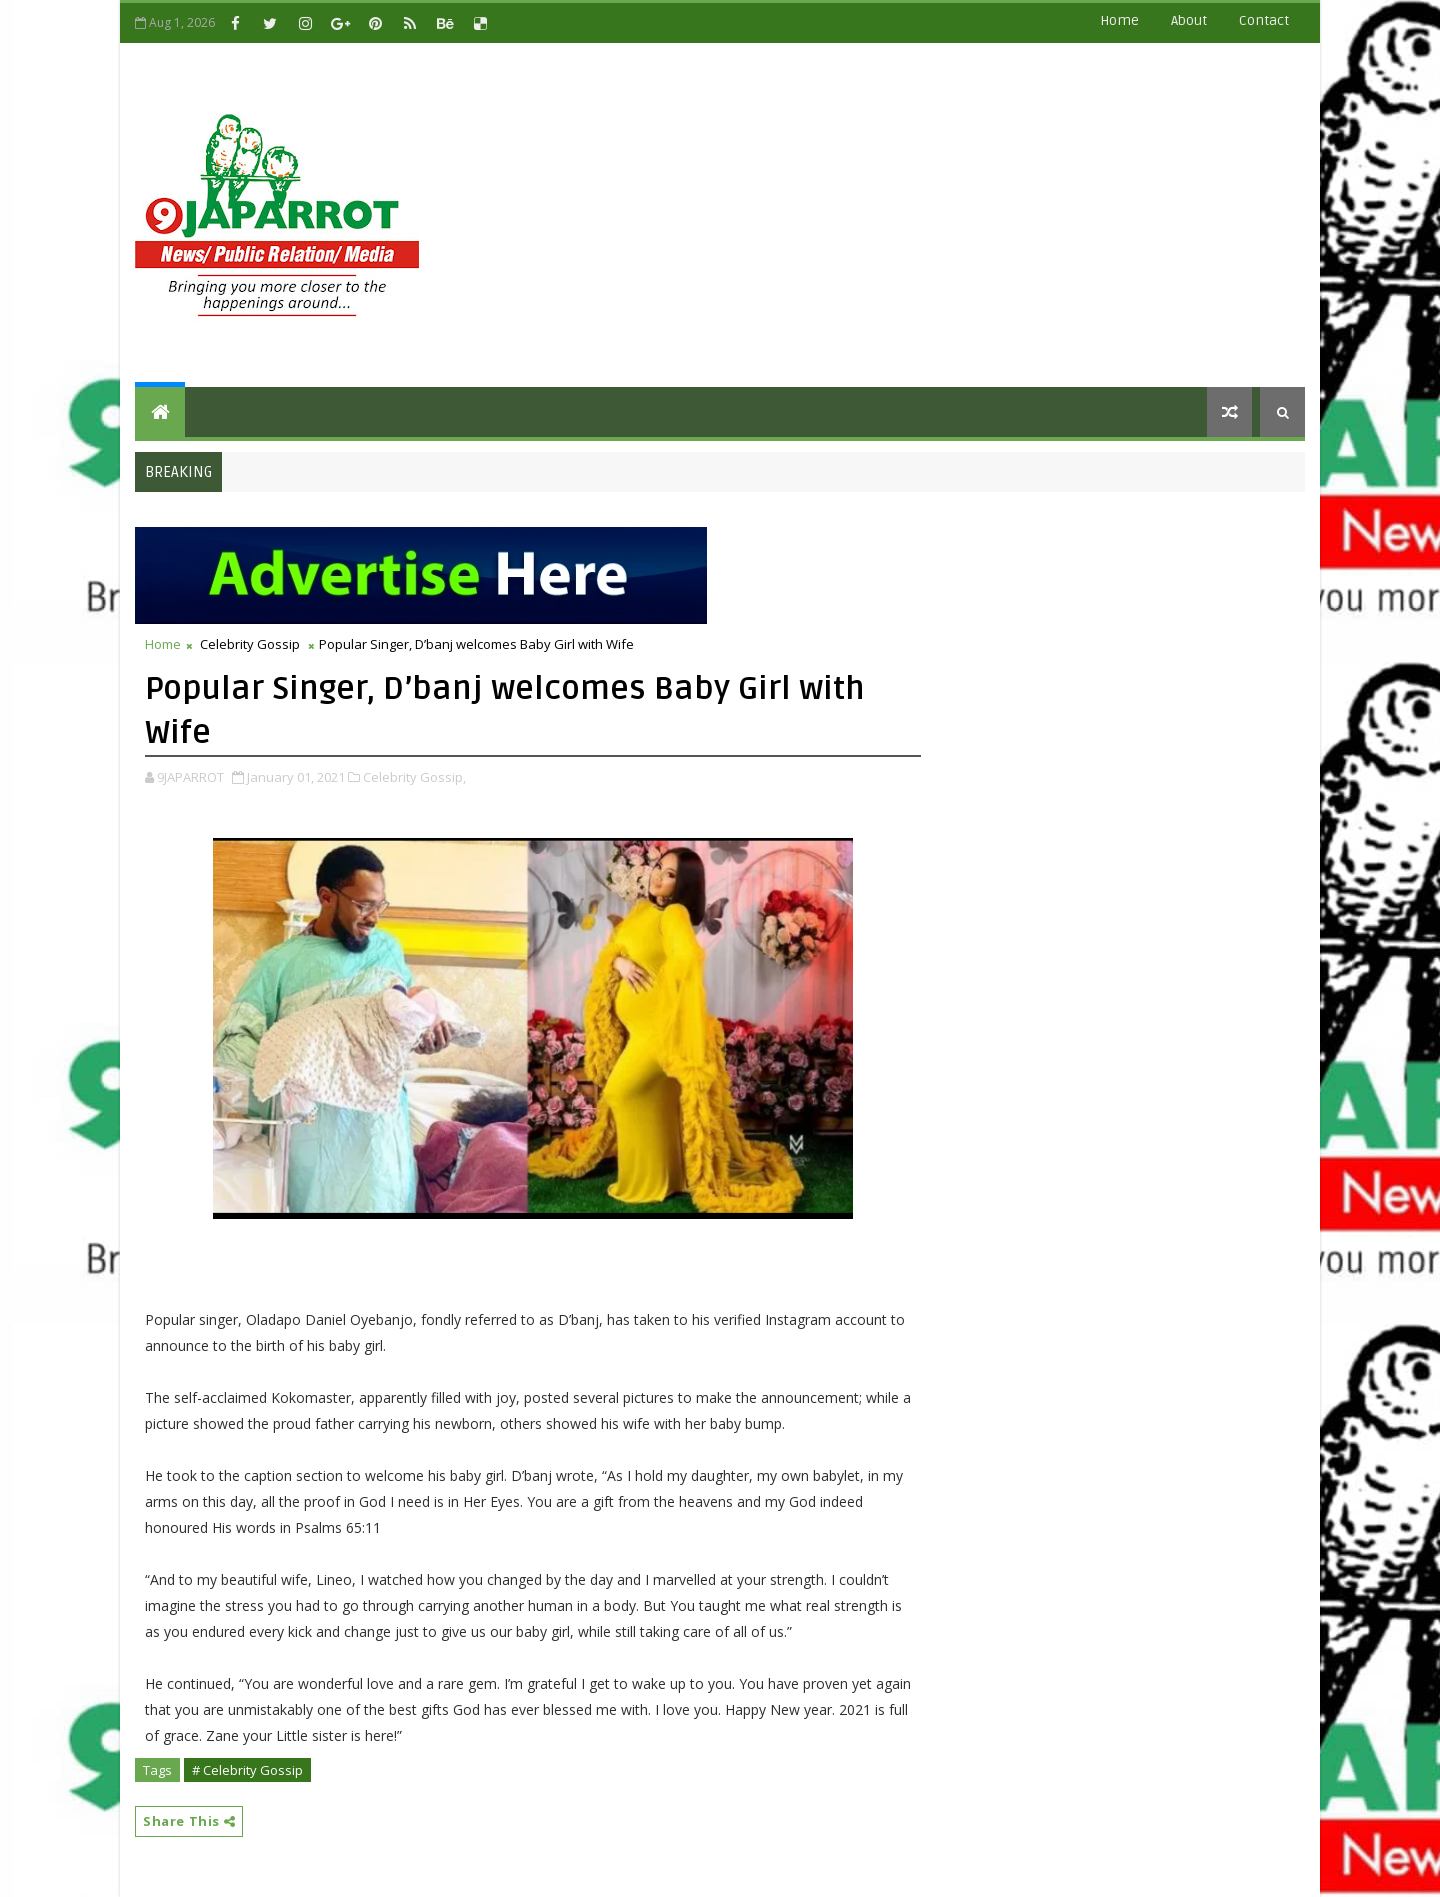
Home (1119, 20)
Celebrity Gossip (250, 644)
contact (1264, 20)
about (1189, 20)
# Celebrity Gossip (247, 1770)
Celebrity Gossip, (414, 777)
